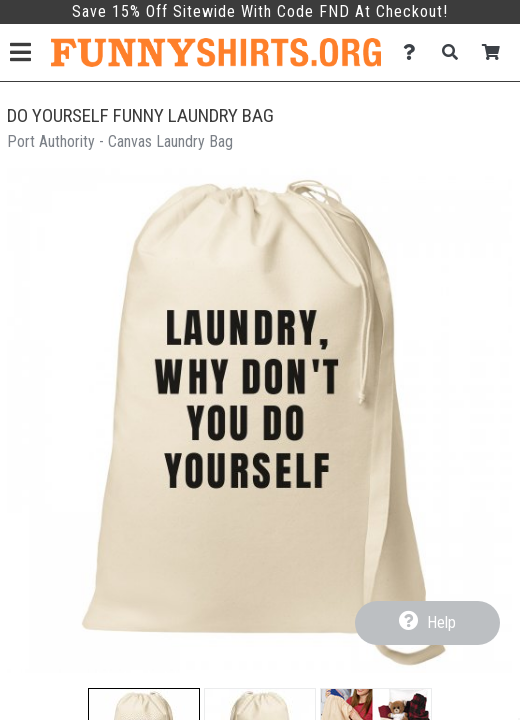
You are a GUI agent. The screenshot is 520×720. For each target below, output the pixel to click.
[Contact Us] (414, 52)
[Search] (455, 52)
